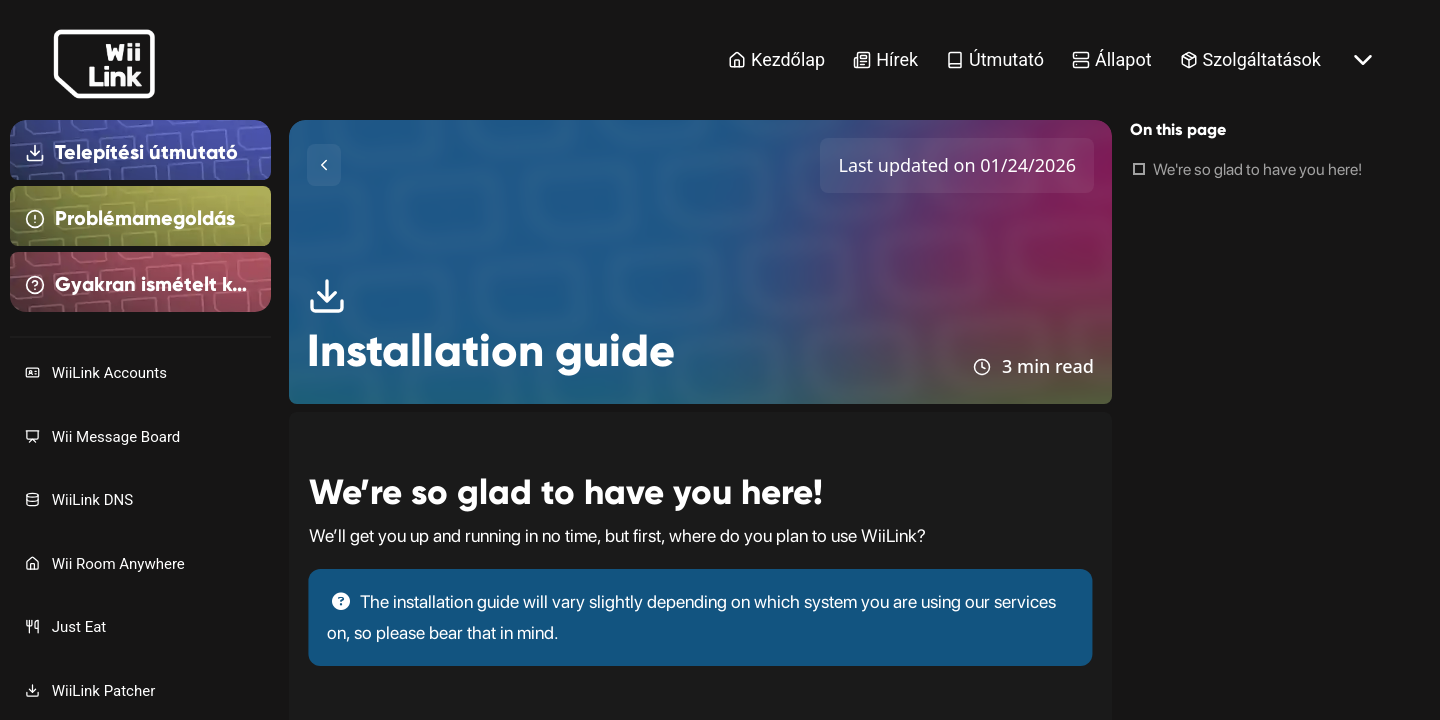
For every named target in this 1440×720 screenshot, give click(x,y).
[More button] (1363, 60)
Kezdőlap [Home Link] (776, 59)
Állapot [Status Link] (1112, 59)
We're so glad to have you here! (1257, 169)
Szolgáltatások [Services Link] (1250, 59)
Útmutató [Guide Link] (995, 59)
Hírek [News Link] (885, 59)
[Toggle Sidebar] (324, 165)
